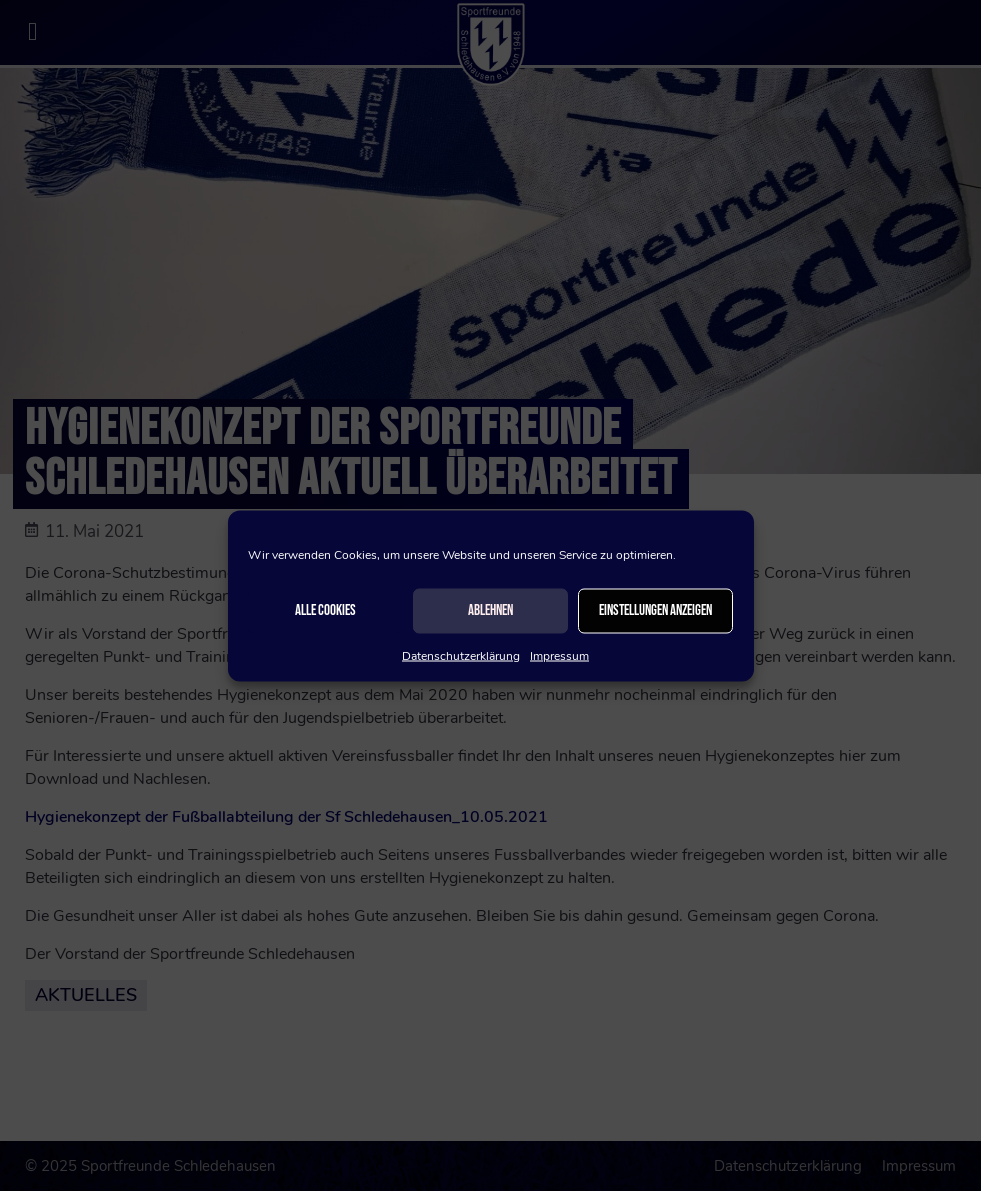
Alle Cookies (325, 610)
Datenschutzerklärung (461, 655)
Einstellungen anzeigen (655, 610)
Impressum (559, 655)
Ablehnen (490, 610)
